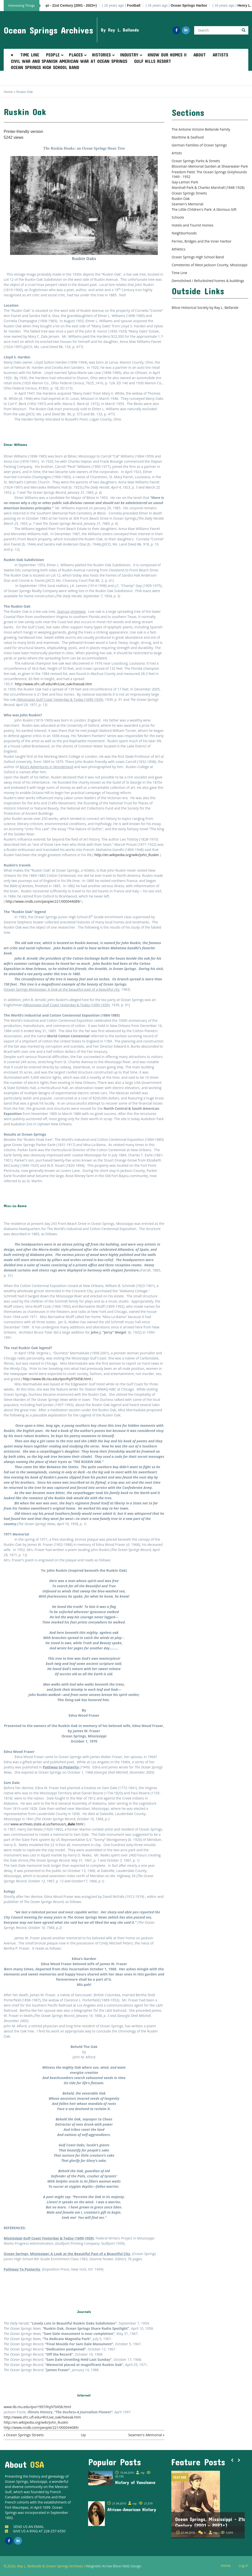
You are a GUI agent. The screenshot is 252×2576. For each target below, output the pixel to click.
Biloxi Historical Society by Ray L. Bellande (205, 307)
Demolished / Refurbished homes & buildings (208, 280)
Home (8, 91)
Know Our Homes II (167, 54)
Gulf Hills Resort (152, 61)
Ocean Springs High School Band (45, 67)
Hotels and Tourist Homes (193, 225)
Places (76, 54)
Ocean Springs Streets (24, 2434)
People (53, 54)
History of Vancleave (135, 2482)
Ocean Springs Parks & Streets (196, 161)
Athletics (179, 249)
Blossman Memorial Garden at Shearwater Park (210, 166)
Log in (245, 2566)
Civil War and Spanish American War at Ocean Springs (69, 61)
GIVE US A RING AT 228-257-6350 (35, 2531)
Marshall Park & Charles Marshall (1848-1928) (208, 187)
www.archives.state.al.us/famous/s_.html (47, 1824)
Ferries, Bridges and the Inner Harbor (202, 241)
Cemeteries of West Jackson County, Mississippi (210, 265)
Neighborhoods (184, 233)
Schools (178, 217)
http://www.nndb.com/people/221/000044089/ (43, 901)
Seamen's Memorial (146, 2434)
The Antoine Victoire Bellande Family (201, 129)
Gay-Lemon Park (185, 182)
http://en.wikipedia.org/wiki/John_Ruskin (126, 854)
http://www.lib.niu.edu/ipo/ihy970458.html (57, 1378)
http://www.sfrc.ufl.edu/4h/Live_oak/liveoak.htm (53, 684)
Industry (129, 54)
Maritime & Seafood (188, 137)
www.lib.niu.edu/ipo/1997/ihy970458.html (37, 2406)
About (199, 54)
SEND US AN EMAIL (24, 2526)
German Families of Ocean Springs (199, 145)
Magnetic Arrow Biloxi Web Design (114, 2566)
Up (83, 2434)
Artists (220, 54)
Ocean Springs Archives (48, 30)
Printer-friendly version (23, 131)
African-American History (131, 2509)
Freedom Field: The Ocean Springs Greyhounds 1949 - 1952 (209, 174)
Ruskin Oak (181, 198)
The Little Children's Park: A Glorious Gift (204, 209)
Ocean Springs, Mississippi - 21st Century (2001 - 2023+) (211, 2522)
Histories (101, 54)
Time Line (29, 54)
